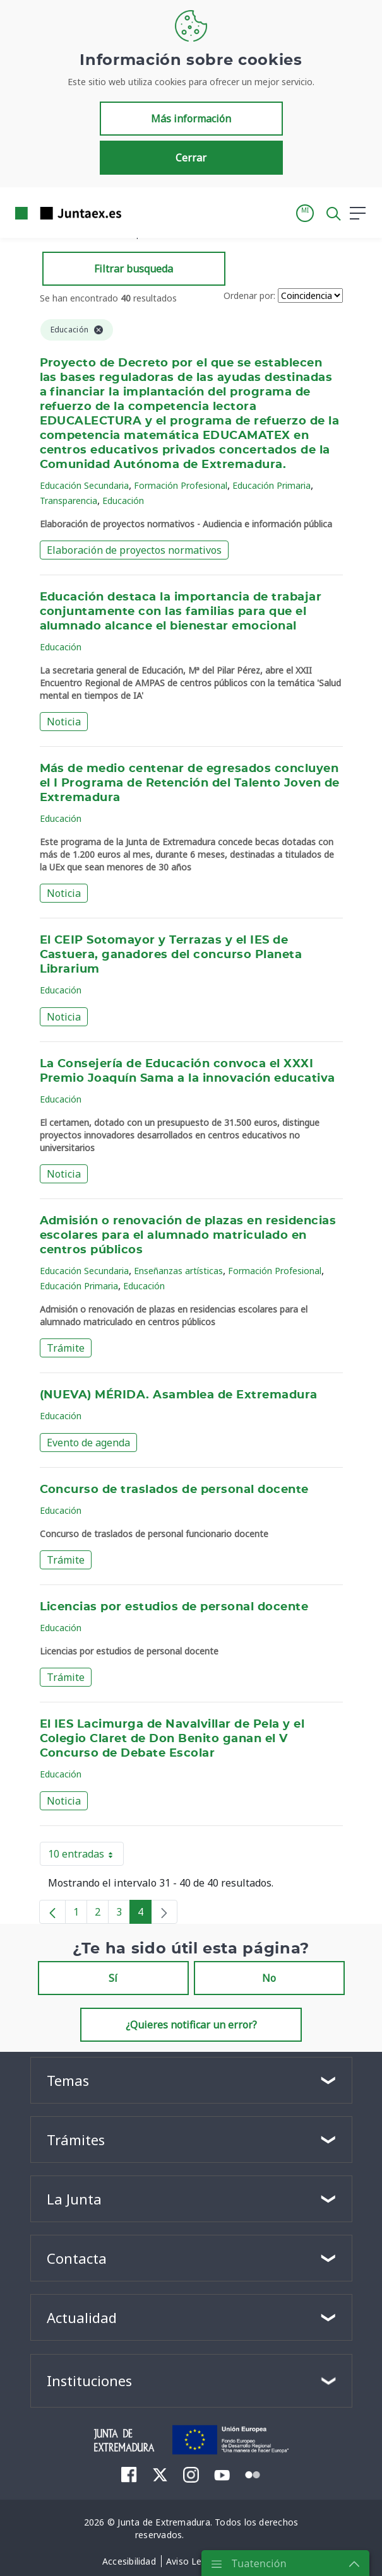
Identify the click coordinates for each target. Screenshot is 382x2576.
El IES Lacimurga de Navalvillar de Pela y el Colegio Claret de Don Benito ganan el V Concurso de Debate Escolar (172, 1739)
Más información (191, 119)
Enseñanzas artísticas (178, 1271)
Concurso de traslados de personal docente (174, 1490)
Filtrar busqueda (133, 269)
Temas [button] (68, 2080)
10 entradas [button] (86, 1856)
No (269, 1978)
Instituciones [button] (89, 2380)
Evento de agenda (88, 1442)
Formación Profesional (180, 485)
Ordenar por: (249, 296)
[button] (304, 213)
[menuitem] (129, 2474)
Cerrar (191, 158)
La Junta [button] (74, 2198)
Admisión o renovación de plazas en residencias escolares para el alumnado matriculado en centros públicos (188, 1235)
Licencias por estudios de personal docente (174, 1607)
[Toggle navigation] (139, 212)
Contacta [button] (77, 2258)
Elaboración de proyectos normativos (134, 550)
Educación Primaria (271, 485)
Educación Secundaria (84, 485)
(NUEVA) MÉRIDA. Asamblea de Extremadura (179, 1395)
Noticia (64, 722)
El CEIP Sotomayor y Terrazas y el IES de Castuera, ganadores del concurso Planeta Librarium (171, 955)
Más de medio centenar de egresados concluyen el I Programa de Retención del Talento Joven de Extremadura (190, 783)
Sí (113, 1978)
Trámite (66, 1348)
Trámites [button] (76, 2139)
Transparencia (68, 500)
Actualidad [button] (82, 2317)
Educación (123, 500)
